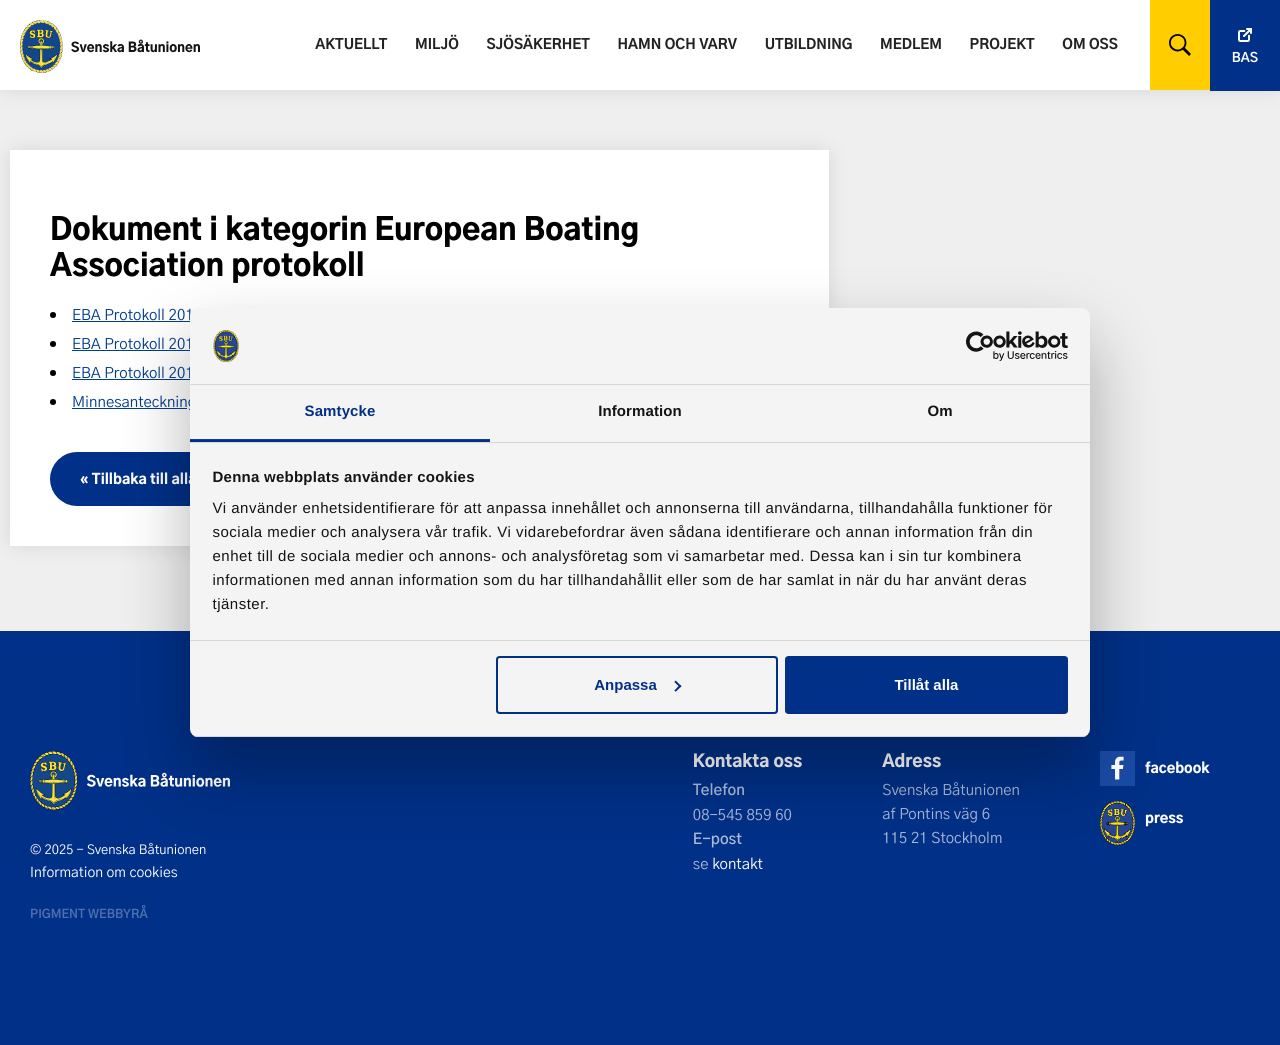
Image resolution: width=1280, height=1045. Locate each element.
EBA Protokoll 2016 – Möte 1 (168, 343)
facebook (1177, 767)
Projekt (1002, 43)
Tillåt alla (926, 684)
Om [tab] (939, 411)
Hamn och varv (677, 43)
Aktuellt (351, 43)
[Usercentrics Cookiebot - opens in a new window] (980, 346)
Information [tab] (640, 411)
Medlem (911, 43)
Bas (1245, 57)
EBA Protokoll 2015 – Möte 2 (168, 314)
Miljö (437, 43)
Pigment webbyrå (89, 913)
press (1164, 817)
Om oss (1089, 43)
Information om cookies (104, 872)
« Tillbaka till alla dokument (174, 478)
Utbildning (809, 43)
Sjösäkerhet (537, 43)
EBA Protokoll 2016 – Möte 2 (168, 372)
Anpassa (637, 684)
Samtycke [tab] (340, 411)
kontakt (737, 863)
